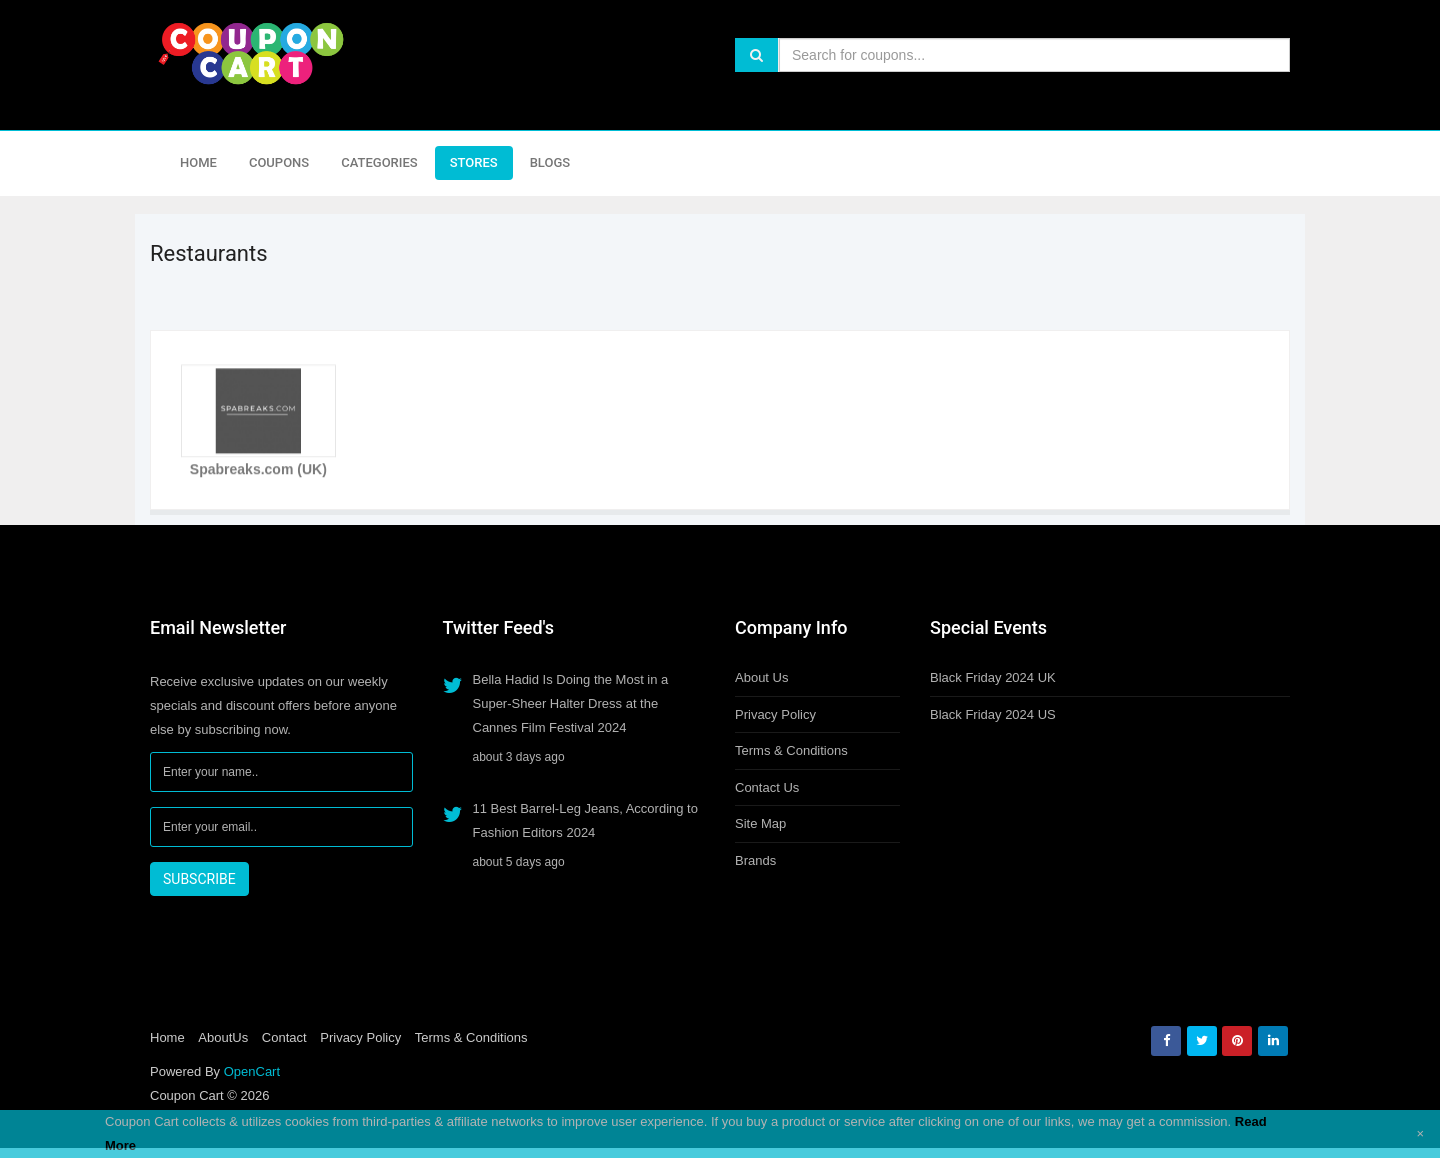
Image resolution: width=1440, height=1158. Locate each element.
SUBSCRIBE (199, 879)
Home (198, 162)
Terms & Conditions (791, 750)
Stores (474, 162)
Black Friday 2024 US (993, 714)
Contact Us (767, 787)
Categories (379, 162)
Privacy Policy (775, 714)
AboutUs (223, 1037)
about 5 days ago (519, 862)
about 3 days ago (519, 757)
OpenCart (252, 1071)
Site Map (760, 823)
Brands (755, 860)
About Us (761, 677)
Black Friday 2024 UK (993, 677)
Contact (284, 1037)
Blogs (550, 162)
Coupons (279, 162)
